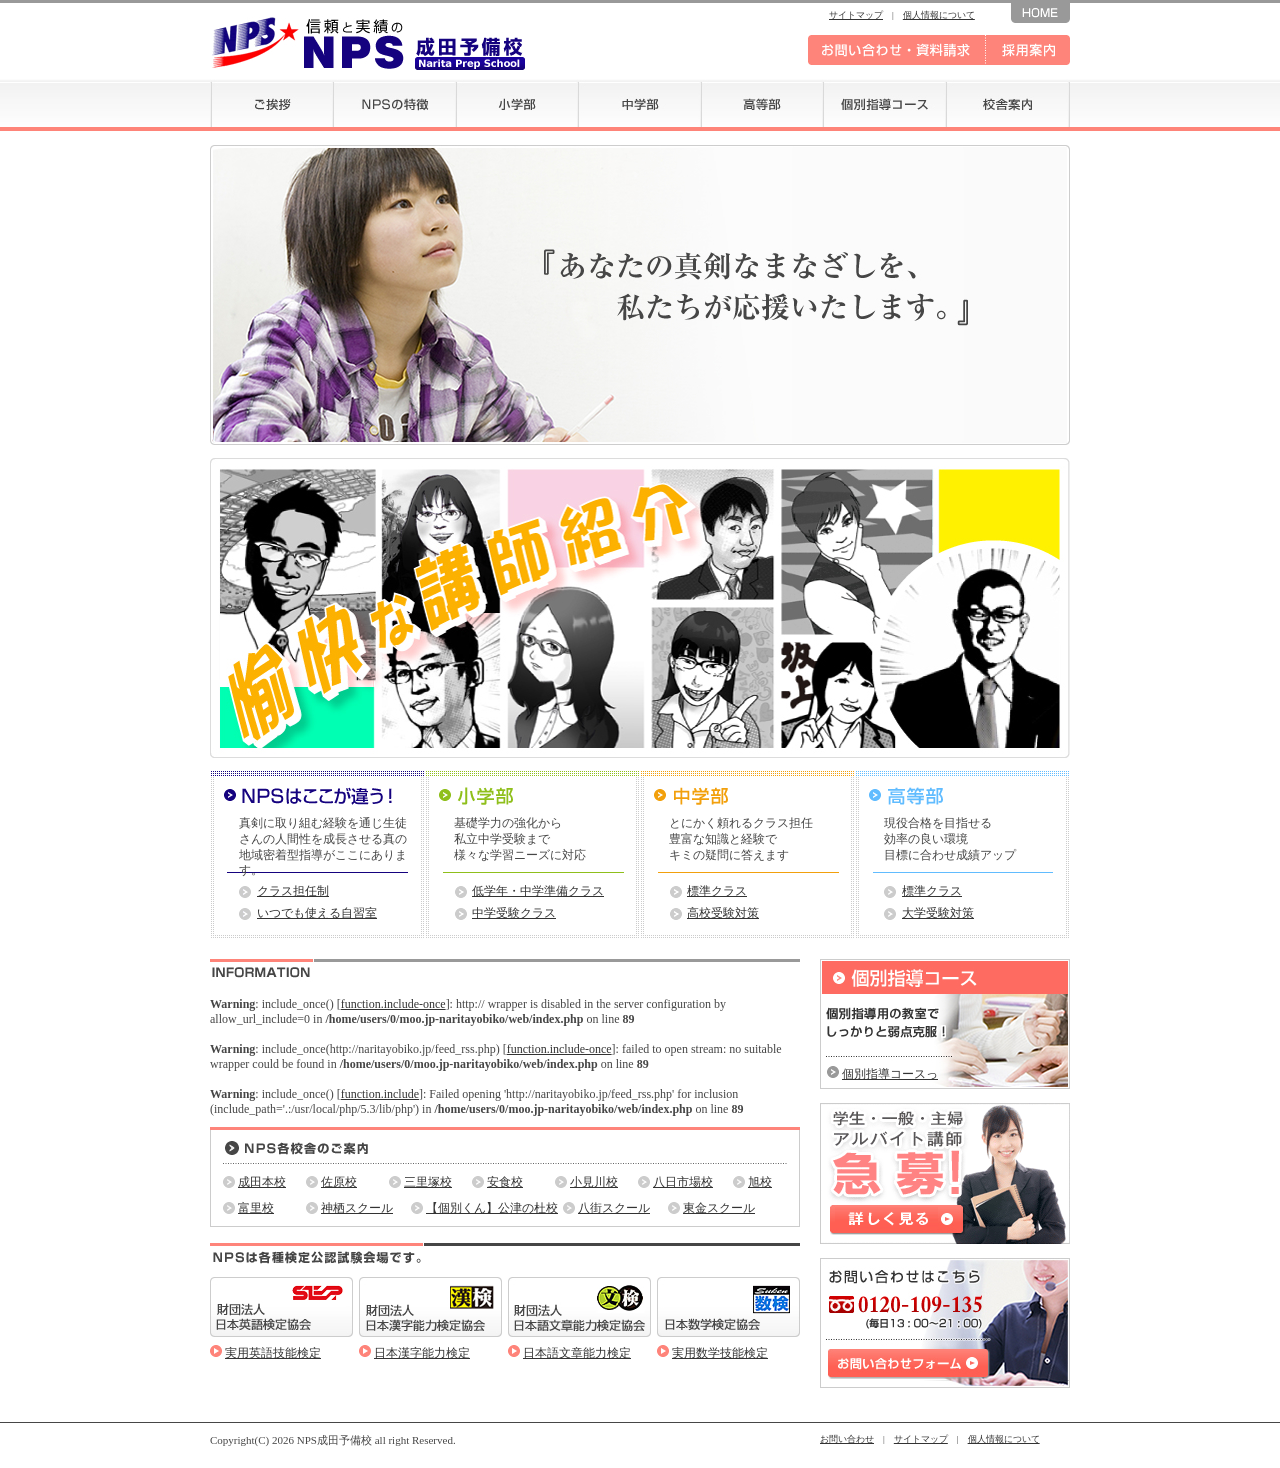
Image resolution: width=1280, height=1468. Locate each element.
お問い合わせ (847, 1439)
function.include (380, 1094)
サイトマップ (856, 15)
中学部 (639, 103)
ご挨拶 (271, 103)
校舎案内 (1008, 103)
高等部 (762, 103)
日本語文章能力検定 (577, 1353)
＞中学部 (747, 796)
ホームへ (1040, 11)
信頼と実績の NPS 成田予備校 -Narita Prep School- (368, 43)
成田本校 (262, 1182)
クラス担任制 (293, 891)
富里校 (256, 1208)
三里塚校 (428, 1182)
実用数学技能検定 (720, 1353)
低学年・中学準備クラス (538, 891)
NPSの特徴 (394, 103)
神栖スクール (357, 1208)
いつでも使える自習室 (317, 913)
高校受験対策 (723, 913)
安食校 (505, 1182)
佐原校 (339, 1182)
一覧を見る (760, 970)
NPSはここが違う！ (317, 796)
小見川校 (594, 1182)
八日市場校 (683, 1182)
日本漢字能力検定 (422, 1353)
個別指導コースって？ (890, 1074)
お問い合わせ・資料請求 (897, 50)
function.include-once (393, 1004)
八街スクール (614, 1208)
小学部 (517, 103)
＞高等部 (962, 796)
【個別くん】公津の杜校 (492, 1208)
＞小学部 (532, 796)
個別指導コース (884, 103)
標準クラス (717, 891)
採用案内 (1028, 50)
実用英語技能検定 (273, 1353)
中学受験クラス (514, 913)
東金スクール (719, 1208)
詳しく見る (897, 1220)
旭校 (760, 1182)
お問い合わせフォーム (909, 1364)
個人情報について (939, 15)
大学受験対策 (938, 913)
